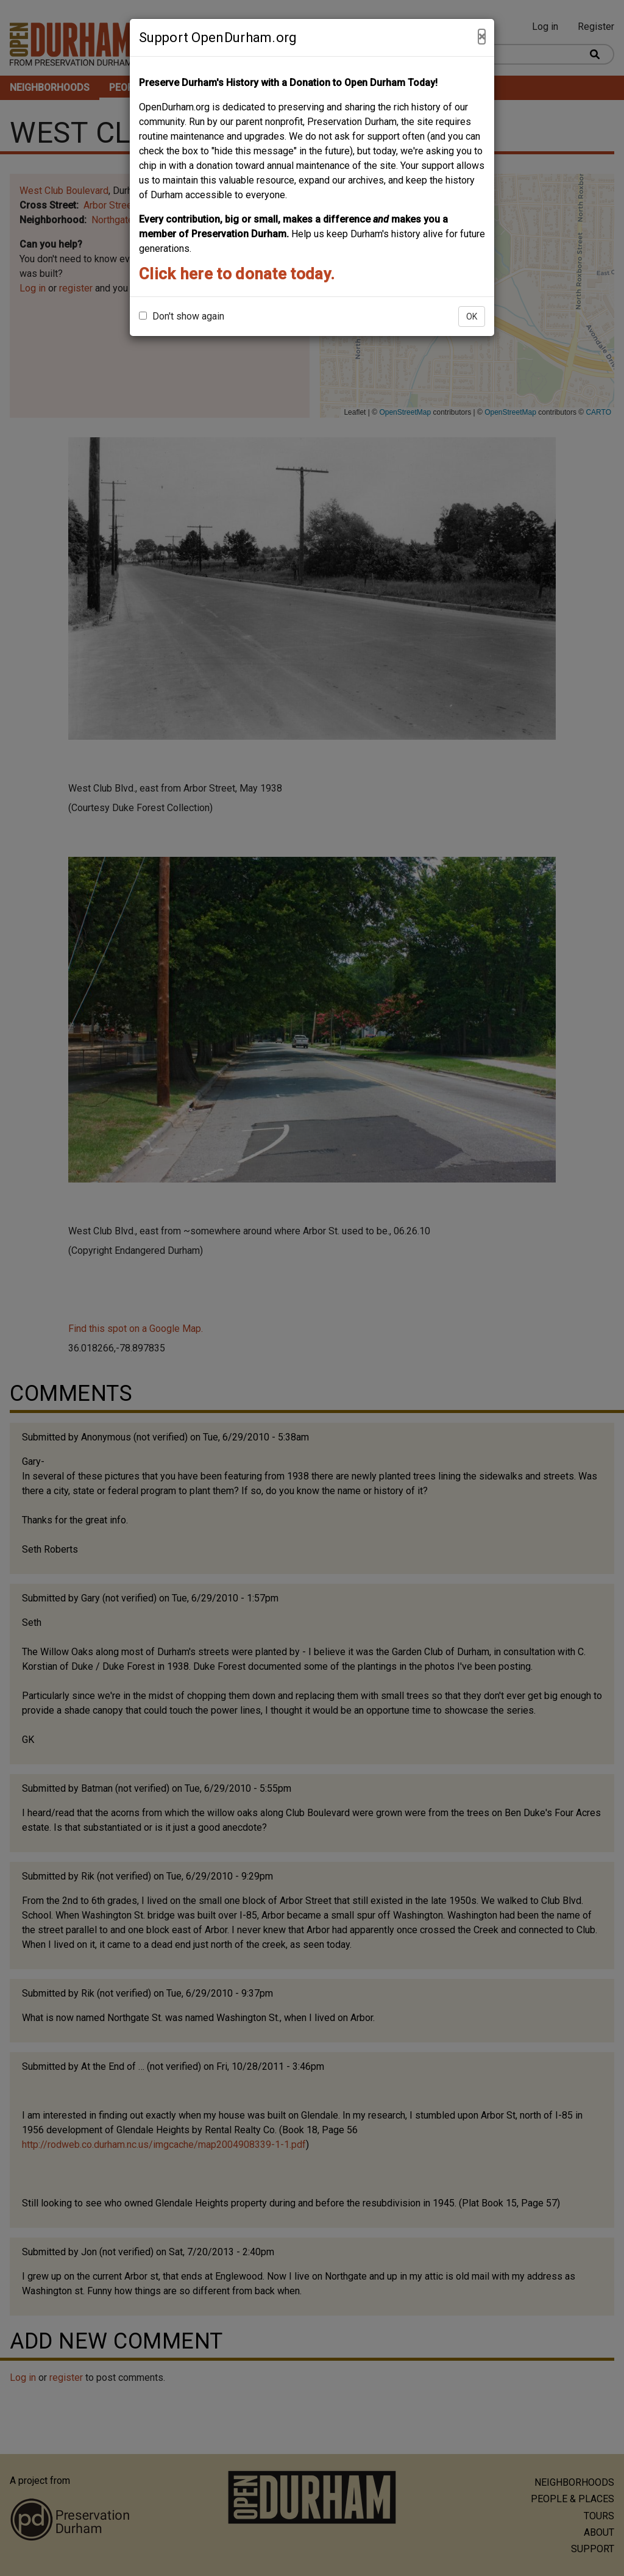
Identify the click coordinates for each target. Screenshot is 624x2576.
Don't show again (181, 316)
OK (471, 316)
